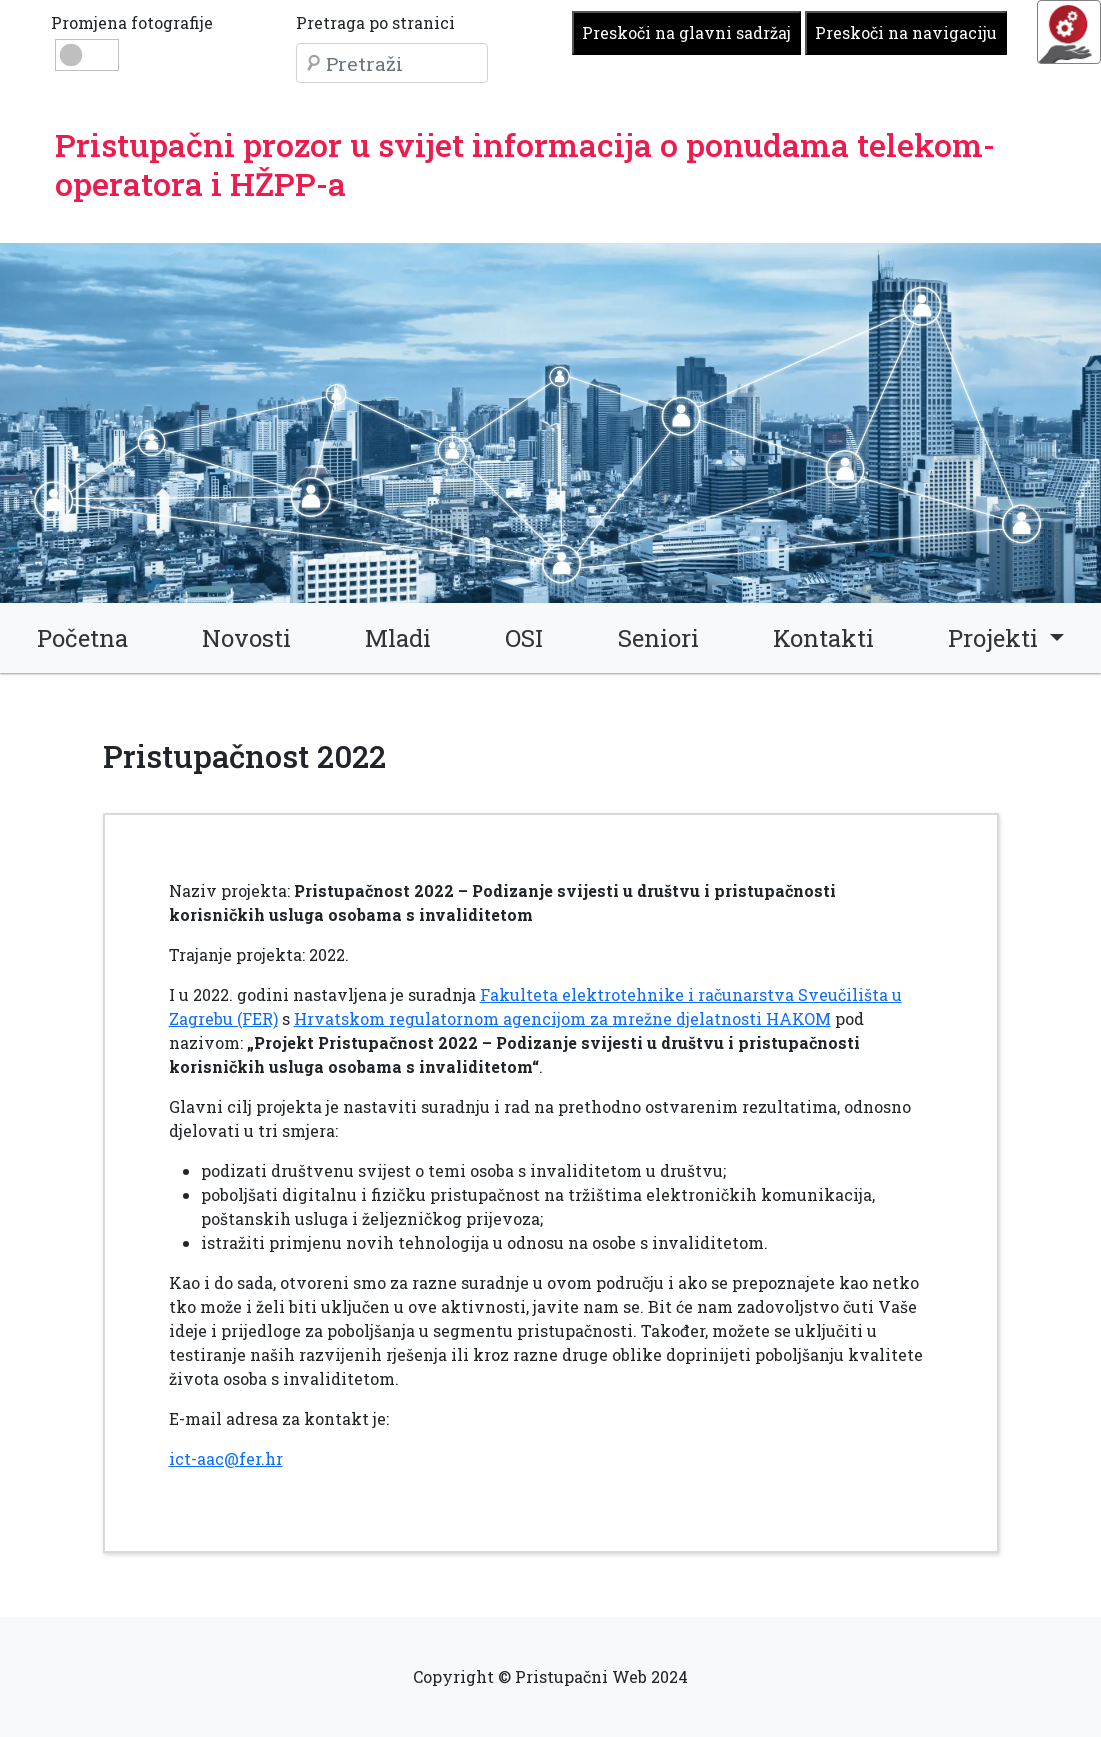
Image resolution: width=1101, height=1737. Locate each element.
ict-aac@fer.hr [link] (226, 1458)
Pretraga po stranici (375, 22)
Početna (82, 638)
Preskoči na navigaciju (906, 32)
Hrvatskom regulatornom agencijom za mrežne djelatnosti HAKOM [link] (562, 1018)
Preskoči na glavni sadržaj (686, 32)
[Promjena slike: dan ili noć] (87, 55)
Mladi (398, 638)
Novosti (246, 638)
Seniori (658, 638)
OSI (524, 638)
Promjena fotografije (132, 22)
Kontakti (823, 638)
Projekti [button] (996, 638)
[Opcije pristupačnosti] (1069, 32)
